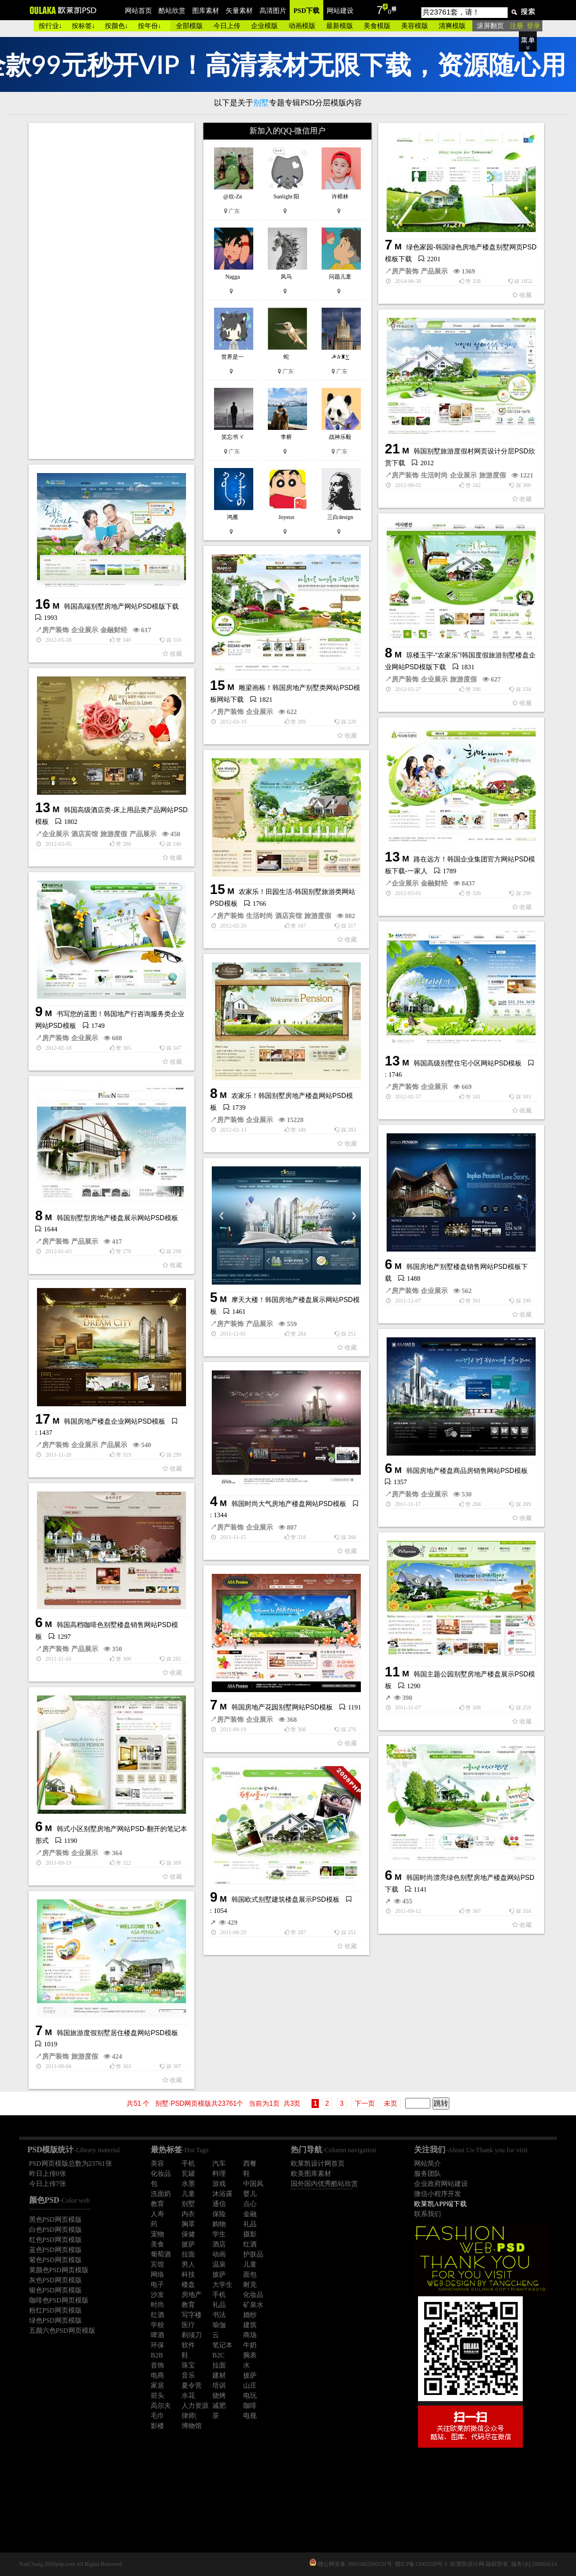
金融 (250, 2214)
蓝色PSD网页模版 (55, 2250)
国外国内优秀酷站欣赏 (324, 2184)
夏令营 (192, 2385)
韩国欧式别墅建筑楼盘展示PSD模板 (285, 1899)
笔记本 (222, 2345)
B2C (218, 2355)
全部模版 (189, 26)
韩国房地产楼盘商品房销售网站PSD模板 (467, 1471)
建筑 (250, 2325)
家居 (157, 2385)
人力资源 (195, 2406)
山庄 (250, 2385)
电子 (157, 2284)
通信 (219, 2204)
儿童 (188, 2194)
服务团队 (427, 2173)
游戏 (219, 2184)
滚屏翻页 (490, 26)
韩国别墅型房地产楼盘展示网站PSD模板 (117, 1218)
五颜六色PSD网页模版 (62, 2330)
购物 (219, 2224)
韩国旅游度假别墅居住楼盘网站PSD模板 (117, 2033)
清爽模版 (452, 26)
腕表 (250, 2355)
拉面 (188, 2254)
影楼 (157, 2426)
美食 (157, 2244)
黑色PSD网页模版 (55, 2219)
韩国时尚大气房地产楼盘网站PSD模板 (288, 1504)
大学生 (222, 2284)
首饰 (157, 2365)
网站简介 (427, 2163)
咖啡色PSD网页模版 (59, 2300)
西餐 (250, 2163)
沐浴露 (222, 2194)
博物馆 (192, 2426)
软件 (188, 2345)
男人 (188, 2264)
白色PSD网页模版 (55, 2230)
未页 (390, 2103)
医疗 (188, 2325)
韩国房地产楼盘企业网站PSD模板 (114, 1421)
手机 (188, 2163)
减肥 (219, 2406)
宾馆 (157, 2264)
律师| (189, 2416)
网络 (157, 2274)
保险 (219, 2214)
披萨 (188, 2244)
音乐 (188, 2375)
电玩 (250, 2395)
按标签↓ (83, 26)
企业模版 (264, 26)
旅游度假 (492, 475)
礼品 (250, 2224)
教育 (157, 2204)
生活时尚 (434, 475)
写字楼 (192, 2315)
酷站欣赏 (172, 11)
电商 (157, 2375)
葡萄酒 (161, 2254)
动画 (219, 2254)
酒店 (219, 2244)
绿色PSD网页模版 (55, 2320)
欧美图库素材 (311, 2173)
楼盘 (188, 2284)
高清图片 (272, 11)
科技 (188, 2274)
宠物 (157, 2234)
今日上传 (226, 26)
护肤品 (253, 2254)
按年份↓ (149, 26)
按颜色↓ (116, 26)
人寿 (157, 2214)
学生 (219, 2234)
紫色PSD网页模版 (55, 2260)
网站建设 (340, 11)
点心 (250, 2204)
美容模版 (414, 26)
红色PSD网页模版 (55, 2240)
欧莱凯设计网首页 (318, 2163)
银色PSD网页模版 (55, 2290)
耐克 (250, 2284)
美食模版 (377, 26)
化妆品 (161, 2173)
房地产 (192, 2295)
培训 (219, 2385)
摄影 (250, 2234)
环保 (157, 2345)
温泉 (219, 2264)
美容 (157, 2163)
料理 (219, 2173)
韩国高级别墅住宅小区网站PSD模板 (468, 1063)
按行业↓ (50, 26)
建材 (219, 2375)
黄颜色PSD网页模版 (59, 2270)
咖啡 (250, 2406)
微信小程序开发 (437, 2194)
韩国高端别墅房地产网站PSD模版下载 (121, 606)
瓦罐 (188, 2173)
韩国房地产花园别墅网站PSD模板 (282, 1707)
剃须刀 (192, 2335)
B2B (157, 2355)
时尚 (157, 2305)
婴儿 (250, 2194)
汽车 (219, 2163)
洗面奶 (161, 2194)
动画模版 (302, 26)
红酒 (250, 2244)
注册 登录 (525, 26)
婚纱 (250, 2315)
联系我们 (427, 2214)
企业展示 (463, 475)
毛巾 (157, 2416)
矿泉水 (253, 2305)
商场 (250, 2335)
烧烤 (219, 2395)
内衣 (188, 2214)
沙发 (157, 2295)
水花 (188, 2395)
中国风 (253, 2184)
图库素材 (205, 11)
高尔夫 (161, 2406)
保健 (188, 2234)
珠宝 (188, 2365)
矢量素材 (239, 11)
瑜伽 (219, 2325)
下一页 (365, 2103)
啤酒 (157, 2335)
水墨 (188, 2184)
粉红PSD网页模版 (55, 2310)
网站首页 (138, 11)
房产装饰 (405, 271)
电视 (250, 2416)
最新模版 (339, 26)
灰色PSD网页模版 (55, 2280)
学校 (157, 2325)
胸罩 (188, 2224)
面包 (250, 2274)
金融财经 (113, 630)
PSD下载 (307, 11)
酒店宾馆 (84, 834)
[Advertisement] (113, 291)
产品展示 (434, 271)
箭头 (157, 2395)
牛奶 (250, 2345)
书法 (219, 2315)
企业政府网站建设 (441, 2184)
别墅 (188, 2204)
